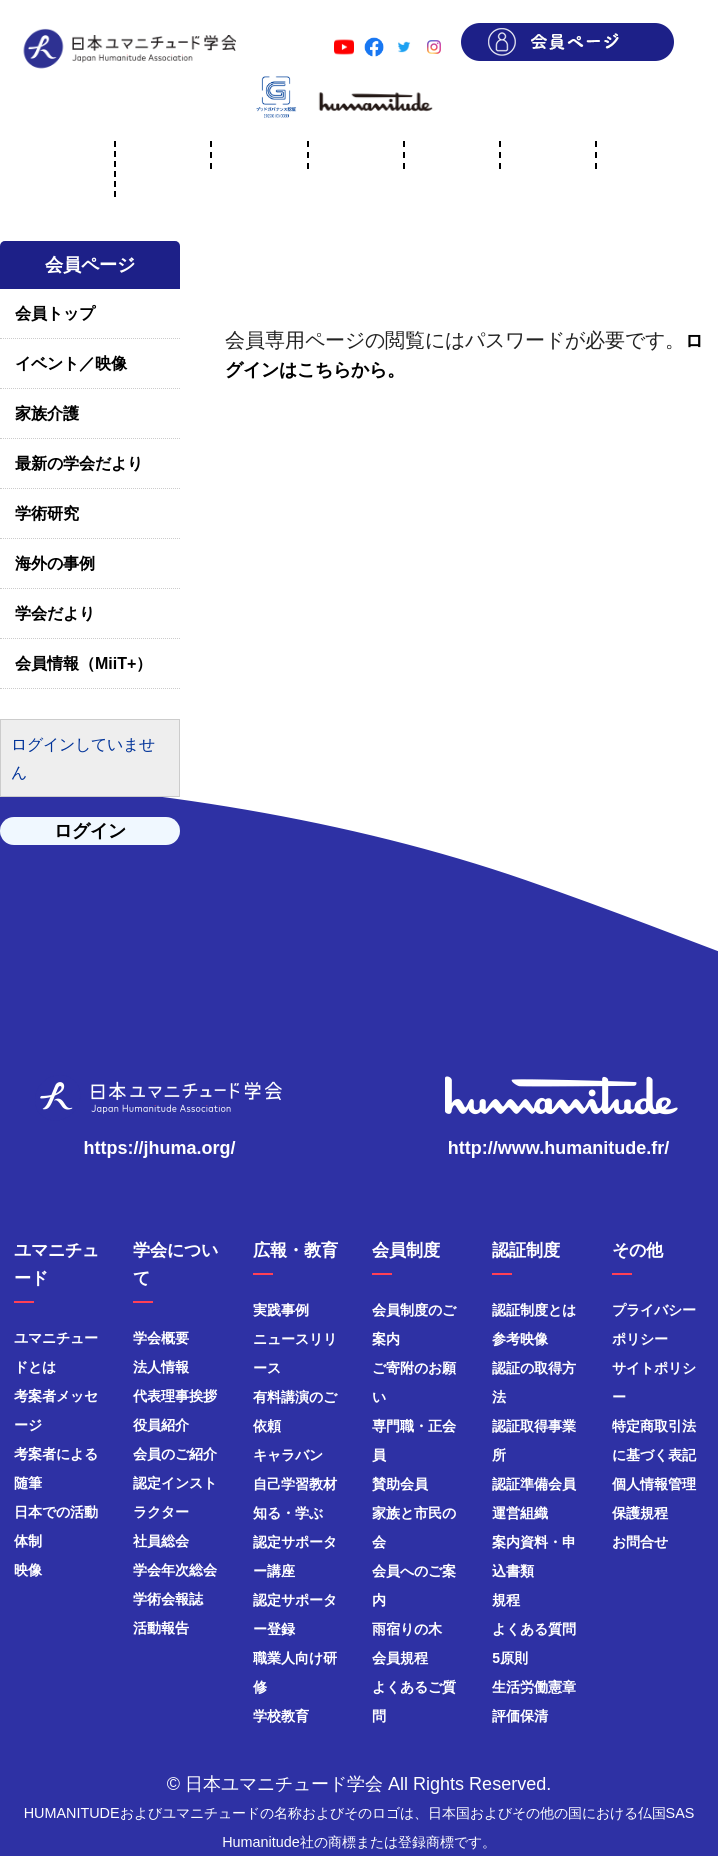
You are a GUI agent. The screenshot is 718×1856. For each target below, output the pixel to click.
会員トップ (55, 313)
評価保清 (520, 1716)
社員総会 (161, 1541)
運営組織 (520, 1513)
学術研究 (47, 513)
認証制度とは (534, 1310)
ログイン (90, 831)
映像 (28, 1570)
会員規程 (400, 1658)
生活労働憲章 (534, 1687)
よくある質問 (534, 1629)
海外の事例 (55, 563)
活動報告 (161, 1628)
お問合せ (640, 1542)
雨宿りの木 (407, 1629)
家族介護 (47, 413)
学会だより (55, 613)
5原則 (510, 1658)
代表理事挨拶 (175, 1396)
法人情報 (161, 1367)
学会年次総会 (175, 1570)
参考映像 (520, 1339)
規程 (506, 1600)
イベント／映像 (71, 363)
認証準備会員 (534, 1484)
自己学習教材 (295, 1484)
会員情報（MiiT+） (83, 663)
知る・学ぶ (288, 1513)
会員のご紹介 (175, 1454)
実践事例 (281, 1310)
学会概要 (161, 1338)
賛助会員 (400, 1484)
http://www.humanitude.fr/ (558, 1148)
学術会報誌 (168, 1599)
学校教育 (281, 1716)
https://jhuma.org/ (160, 1148)
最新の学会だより (79, 463)
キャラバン (288, 1455)
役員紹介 (161, 1425)
